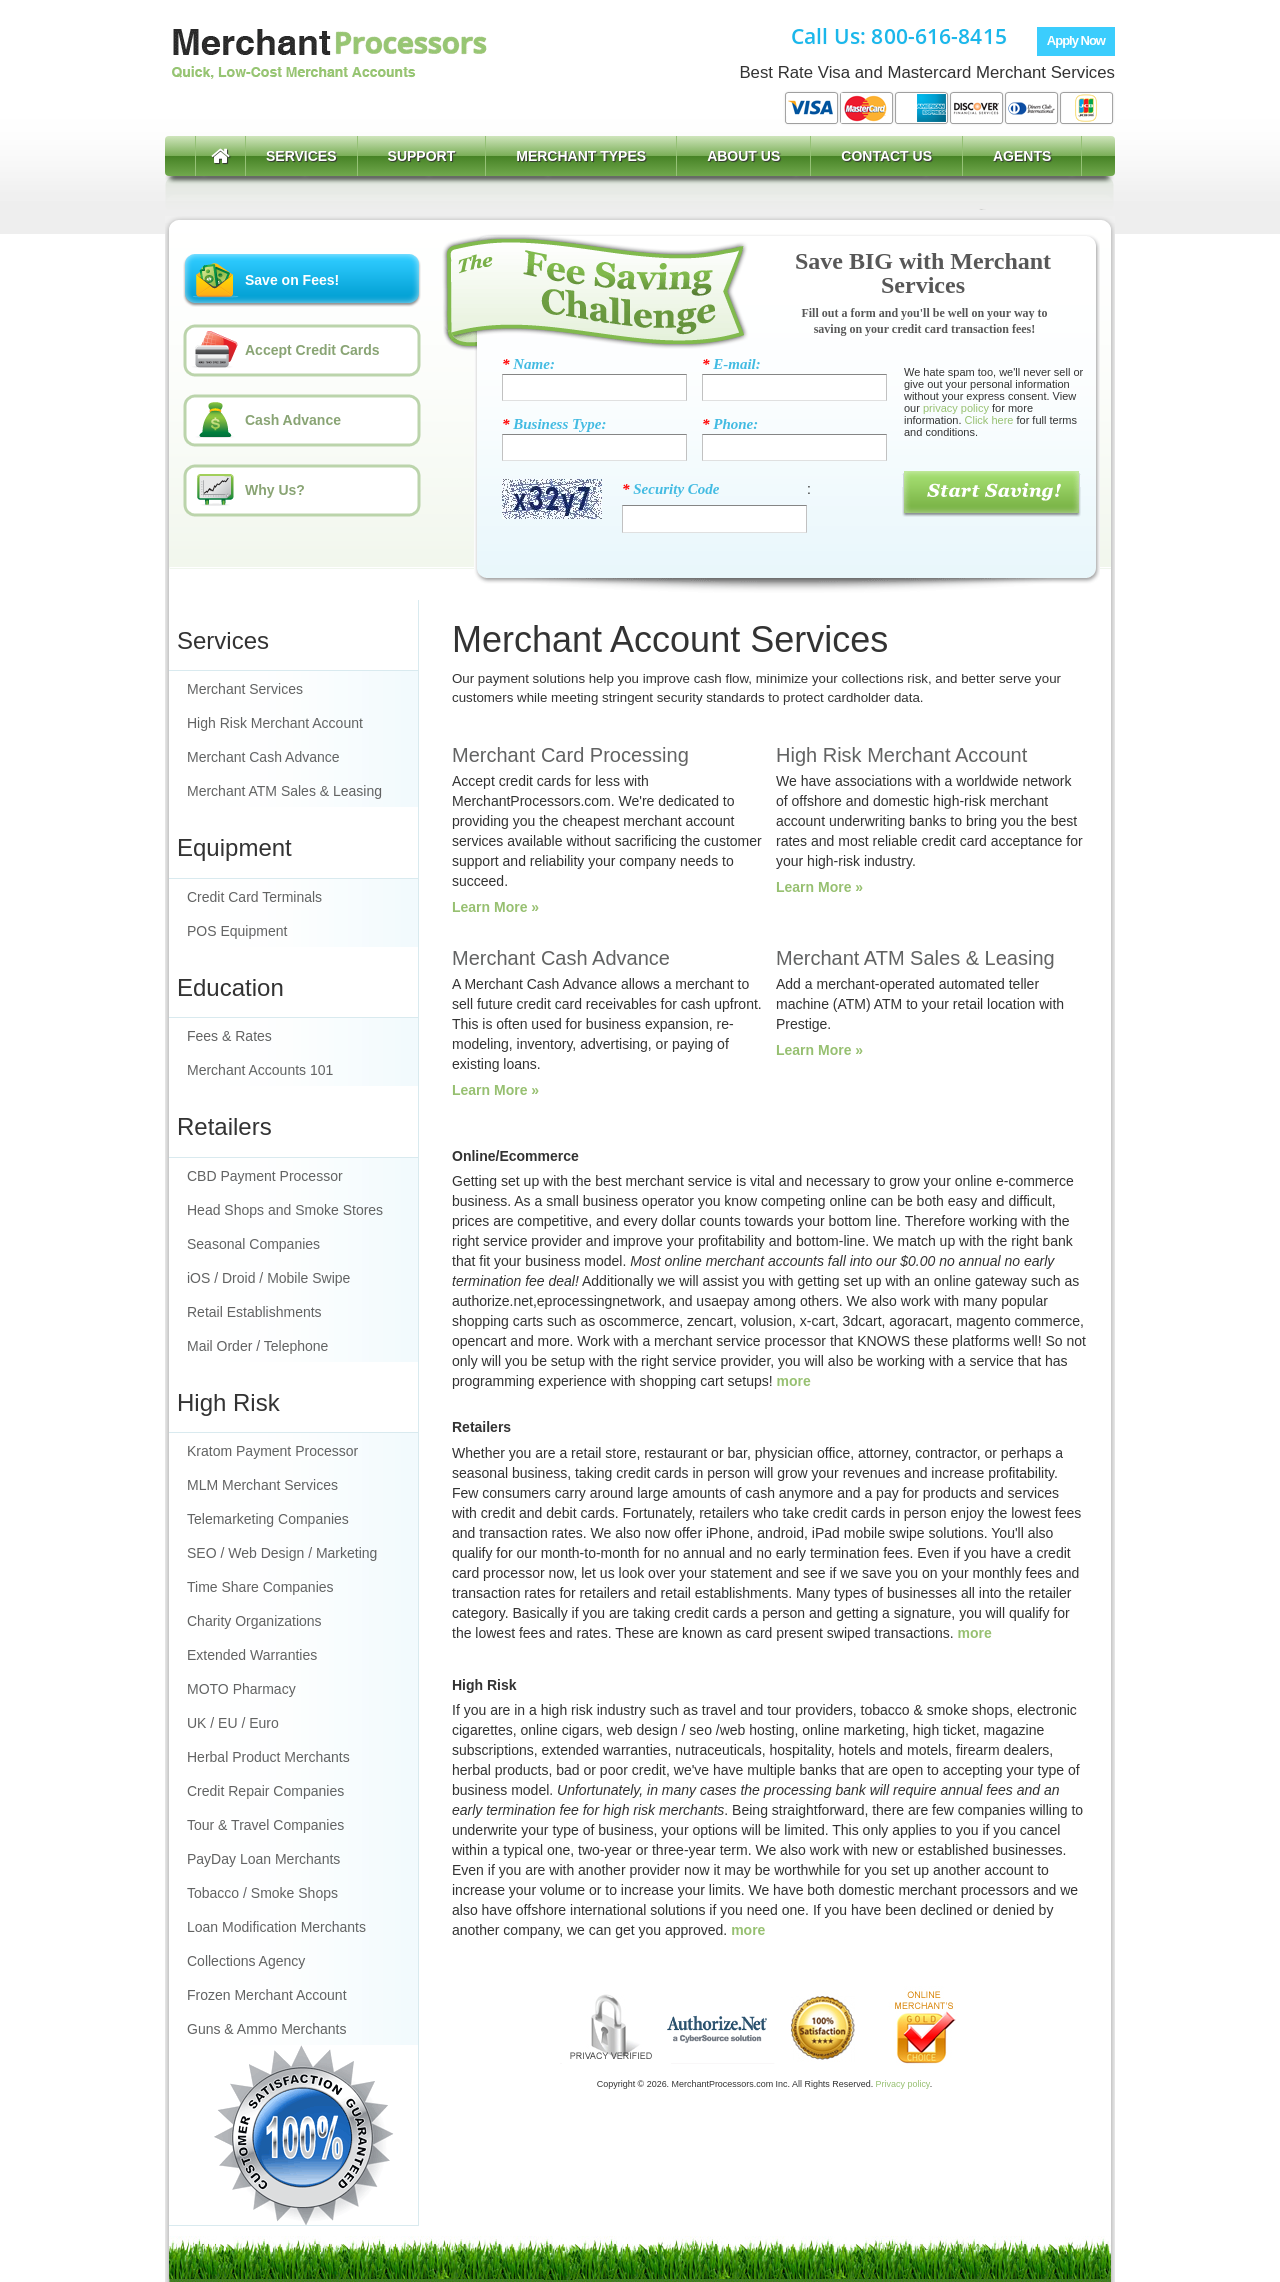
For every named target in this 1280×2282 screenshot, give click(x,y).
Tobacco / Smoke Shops (262, 1893)
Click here (989, 420)
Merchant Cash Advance (263, 757)
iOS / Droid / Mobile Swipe (268, 1278)
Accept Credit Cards (312, 350)
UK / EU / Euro (233, 1723)
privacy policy (956, 408)
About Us (743, 156)
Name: (528, 364)
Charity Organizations (254, 1621)
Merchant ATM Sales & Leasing (284, 791)
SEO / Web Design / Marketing (282, 1553)
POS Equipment (237, 931)
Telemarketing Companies (268, 1519)
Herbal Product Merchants (268, 1757)
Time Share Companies (260, 1587)
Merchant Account (328, 72)
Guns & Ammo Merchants (267, 2029)
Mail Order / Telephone (257, 1346)
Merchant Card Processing (570, 755)
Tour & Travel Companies (265, 1825)
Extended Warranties (252, 1655)
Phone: (730, 424)
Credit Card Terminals (254, 897)
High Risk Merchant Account (275, 723)
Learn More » (495, 907)
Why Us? (275, 490)
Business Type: (554, 424)
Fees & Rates (229, 1036)
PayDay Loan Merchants (263, 1859)
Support (422, 156)
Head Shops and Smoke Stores (285, 1210)
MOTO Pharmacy (241, 1689)
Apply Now (1076, 40)
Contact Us (886, 156)
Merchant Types (581, 156)
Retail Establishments (254, 1312)
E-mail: (731, 364)
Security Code (671, 489)
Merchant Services (245, 689)
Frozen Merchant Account (267, 1995)
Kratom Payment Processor (272, 1451)
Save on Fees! (292, 280)
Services (301, 156)
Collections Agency (246, 1961)
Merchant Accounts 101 (260, 1070)
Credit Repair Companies (265, 1791)
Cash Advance (293, 420)
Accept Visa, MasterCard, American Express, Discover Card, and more (949, 108)
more (794, 1381)
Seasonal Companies (253, 1244)
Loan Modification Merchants (276, 1927)
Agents (1022, 156)
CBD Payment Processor (265, 1176)
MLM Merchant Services (262, 1485)
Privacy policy (903, 2084)
